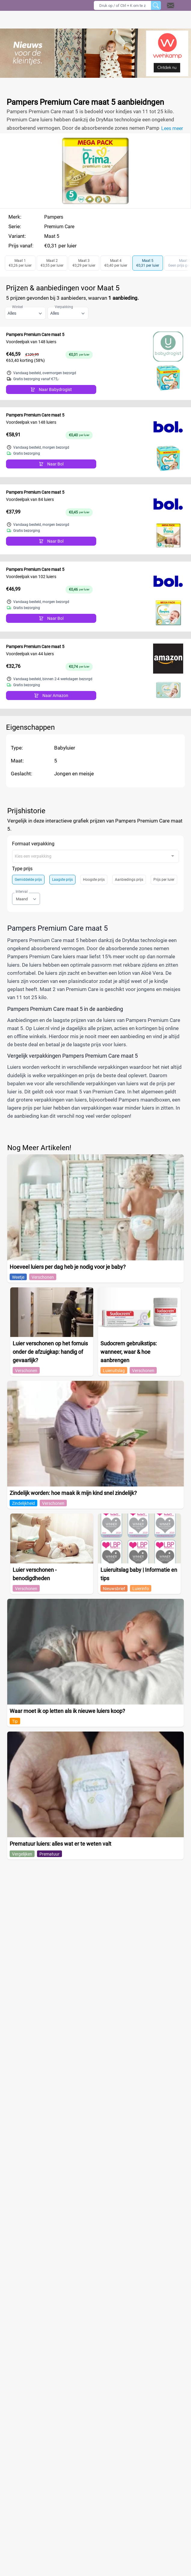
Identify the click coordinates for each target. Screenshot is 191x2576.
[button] (178, 5)
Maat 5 (51, 236)
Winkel (17, 307)
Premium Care (59, 226)
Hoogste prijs (94, 879)
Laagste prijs (62, 879)
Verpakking (64, 307)
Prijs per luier (163, 879)
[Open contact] (170, 5)
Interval (22, 891)
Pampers (53, 217)
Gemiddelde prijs (28, 879)
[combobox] (95, 856)
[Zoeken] (156, 5)
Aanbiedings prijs (129, 879)
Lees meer (172, 128)
